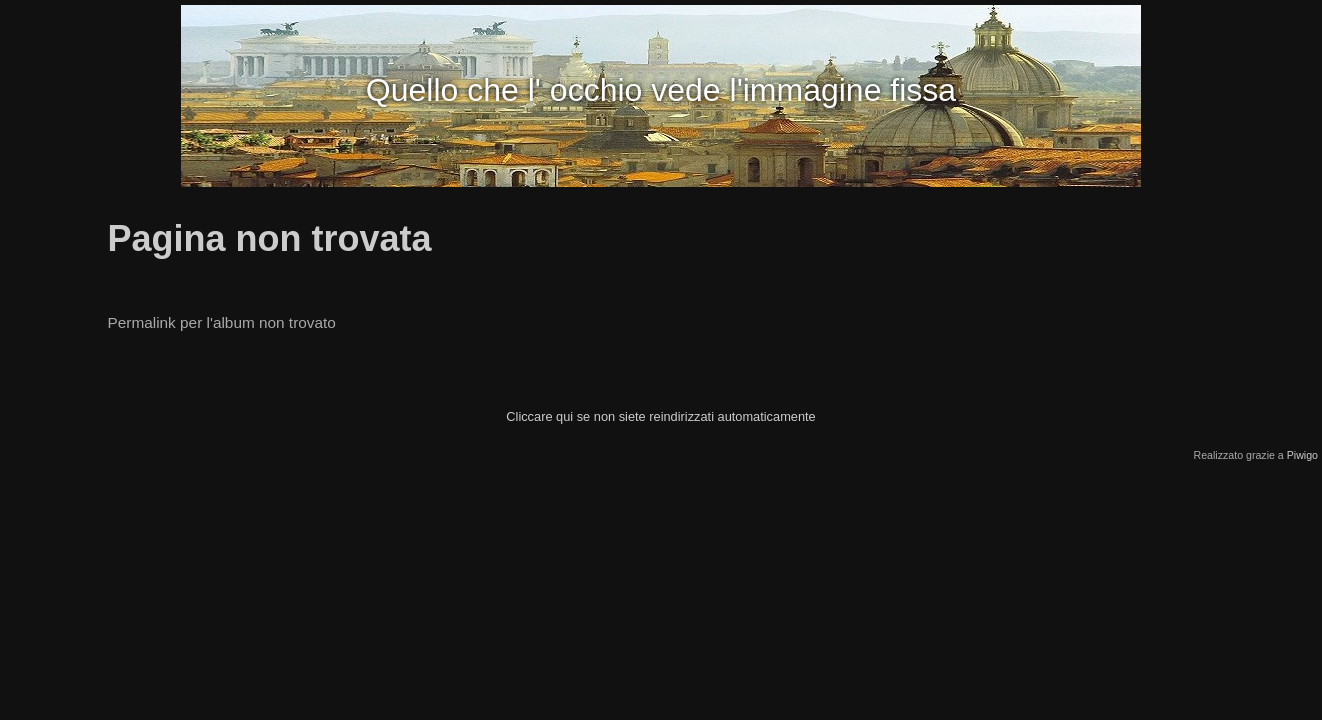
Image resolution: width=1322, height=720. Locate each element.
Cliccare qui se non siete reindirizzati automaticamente (660, 416)
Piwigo (1302, 455)
